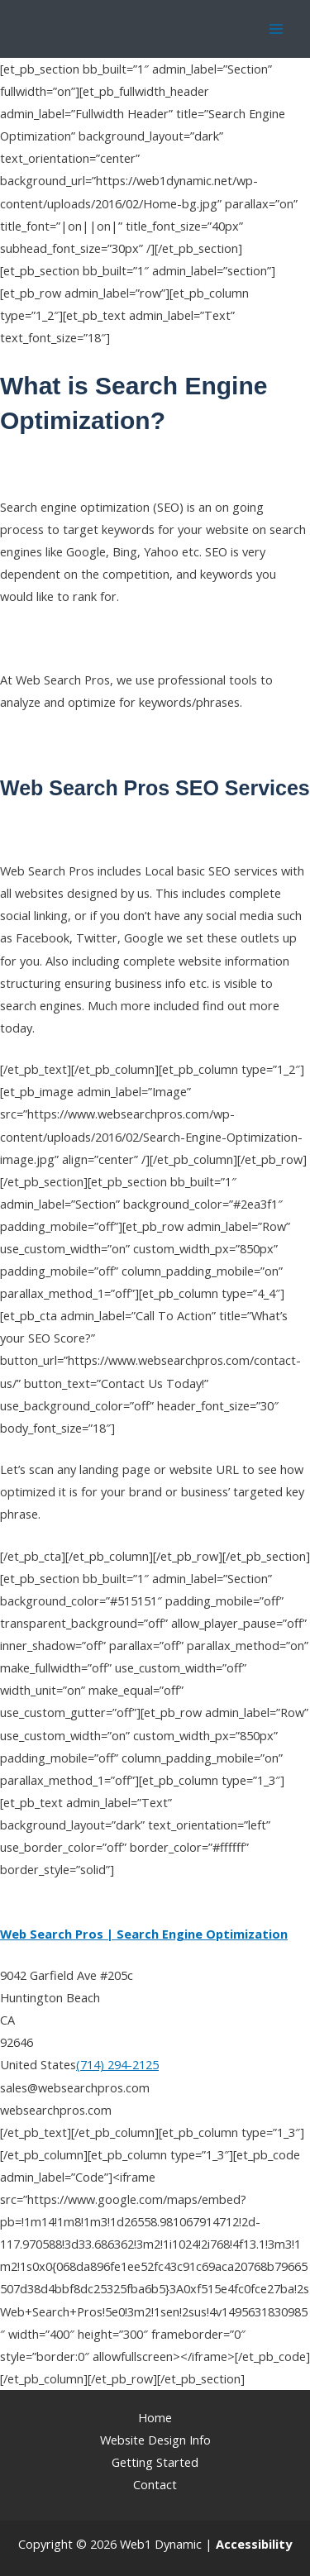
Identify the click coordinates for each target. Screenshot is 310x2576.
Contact (155, 2484)
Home (155, 2417)
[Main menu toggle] (276, 29)
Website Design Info (155, 2439)
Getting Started (155, 2462)
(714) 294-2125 (117, 2064)
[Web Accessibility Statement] (254, 2543)
